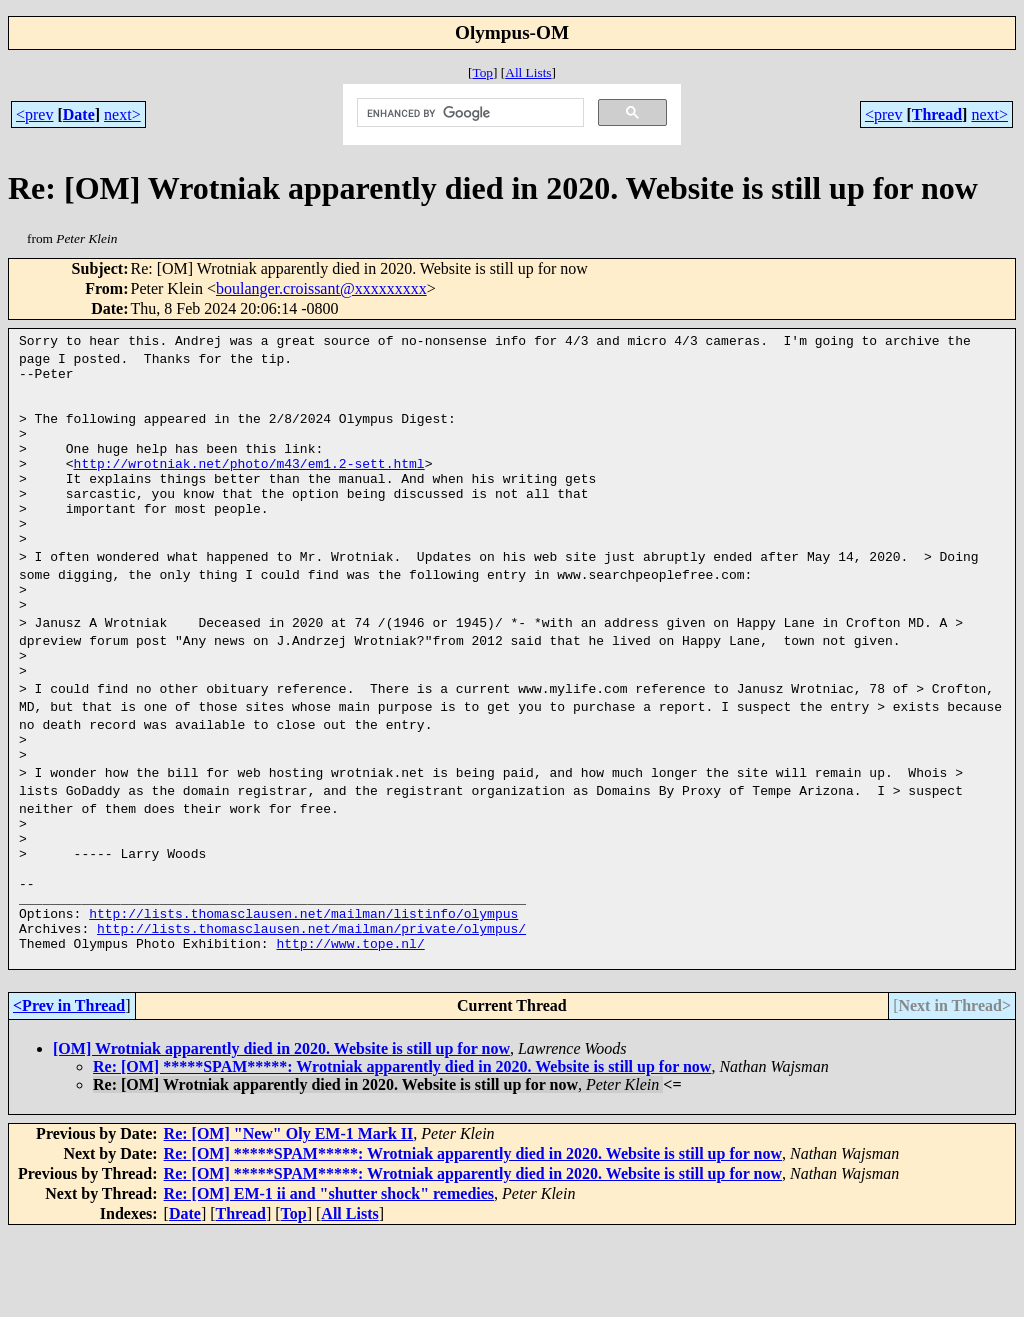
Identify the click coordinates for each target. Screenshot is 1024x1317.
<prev (34, 114)
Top (482, 72)
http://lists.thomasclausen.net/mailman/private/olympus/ (311, 1006)
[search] (468, 113)
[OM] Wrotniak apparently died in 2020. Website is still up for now (281, 1132)
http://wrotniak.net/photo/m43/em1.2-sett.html (249, 484)
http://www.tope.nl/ (350, 1024)
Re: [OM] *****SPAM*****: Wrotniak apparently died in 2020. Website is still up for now (402, 1150)
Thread (937, 114)
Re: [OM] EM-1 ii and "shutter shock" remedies (329, 1277)
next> (122, 114)
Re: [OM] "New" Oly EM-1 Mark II (289, 1217)
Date (79, 114)
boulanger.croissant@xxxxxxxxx (321, 288)
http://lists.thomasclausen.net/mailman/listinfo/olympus (303, 988)
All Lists (528, 72)
